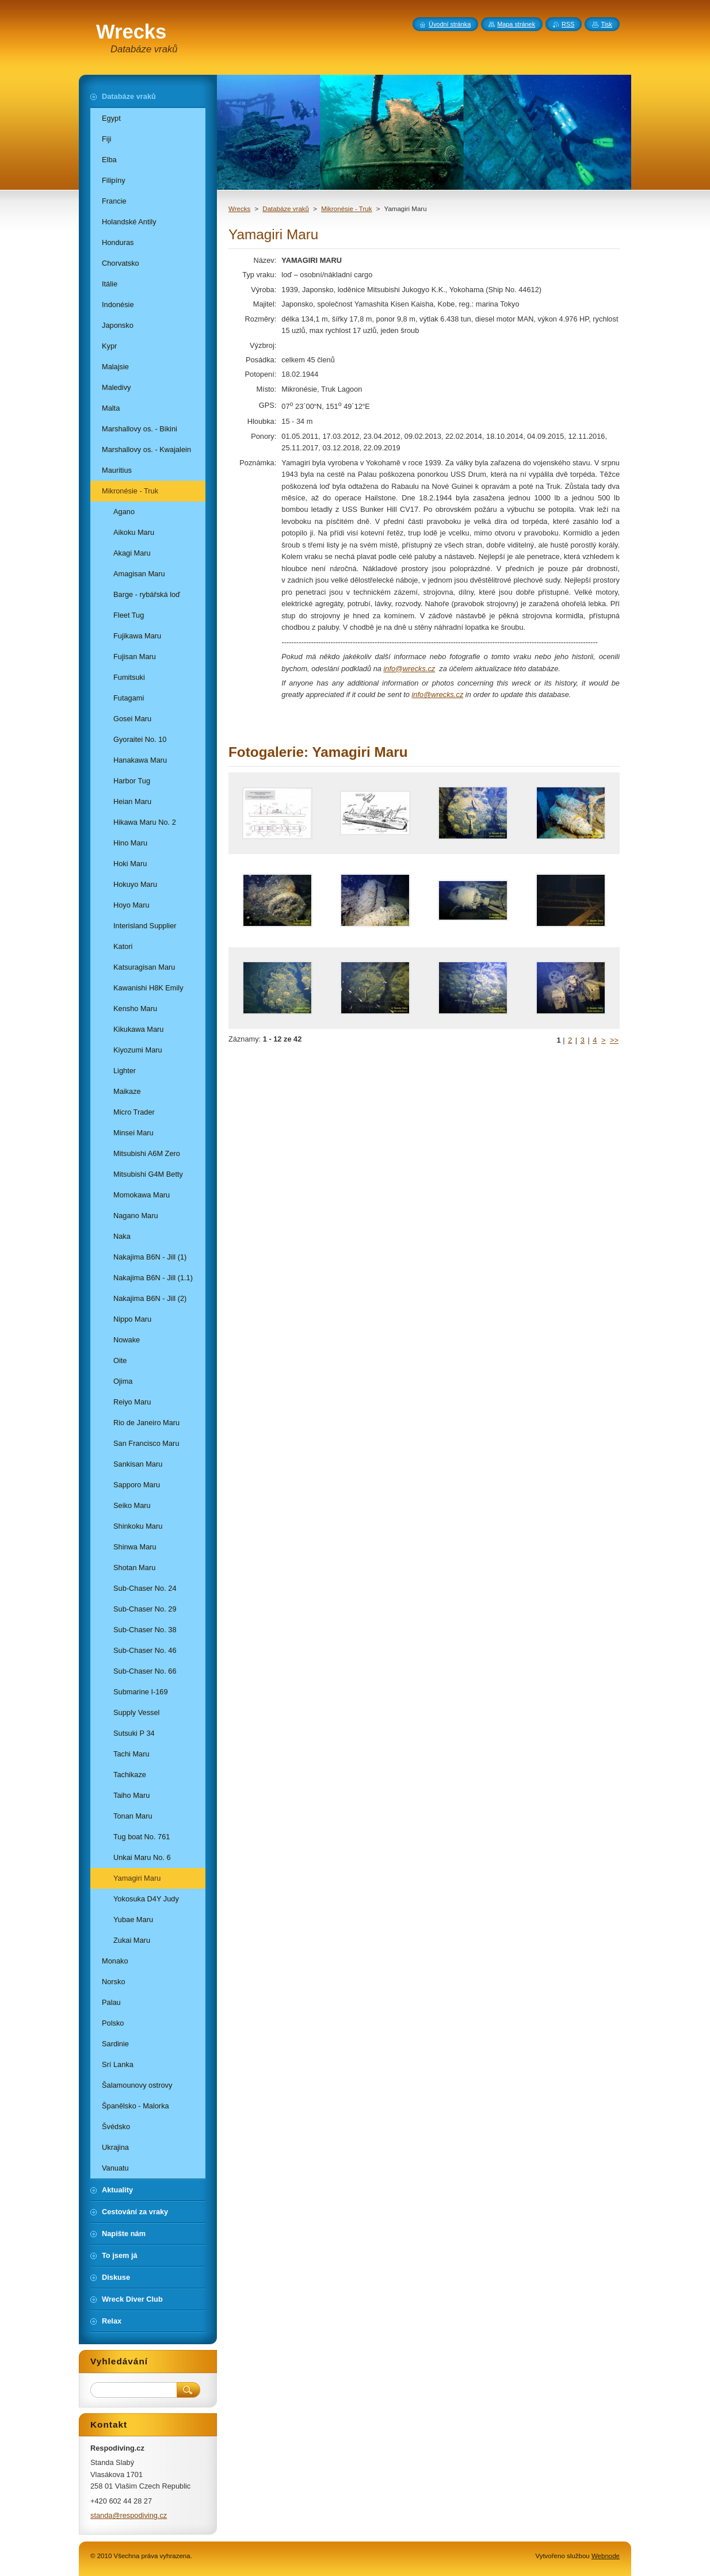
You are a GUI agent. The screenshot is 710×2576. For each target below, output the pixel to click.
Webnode (605, 2555)
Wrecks (239, 208)
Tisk (606, 24)
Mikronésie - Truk (346, 208)
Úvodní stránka (450, 24)
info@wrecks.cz (409, 668)
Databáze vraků (285, 208)
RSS (568, 24)
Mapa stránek (516, 24)
